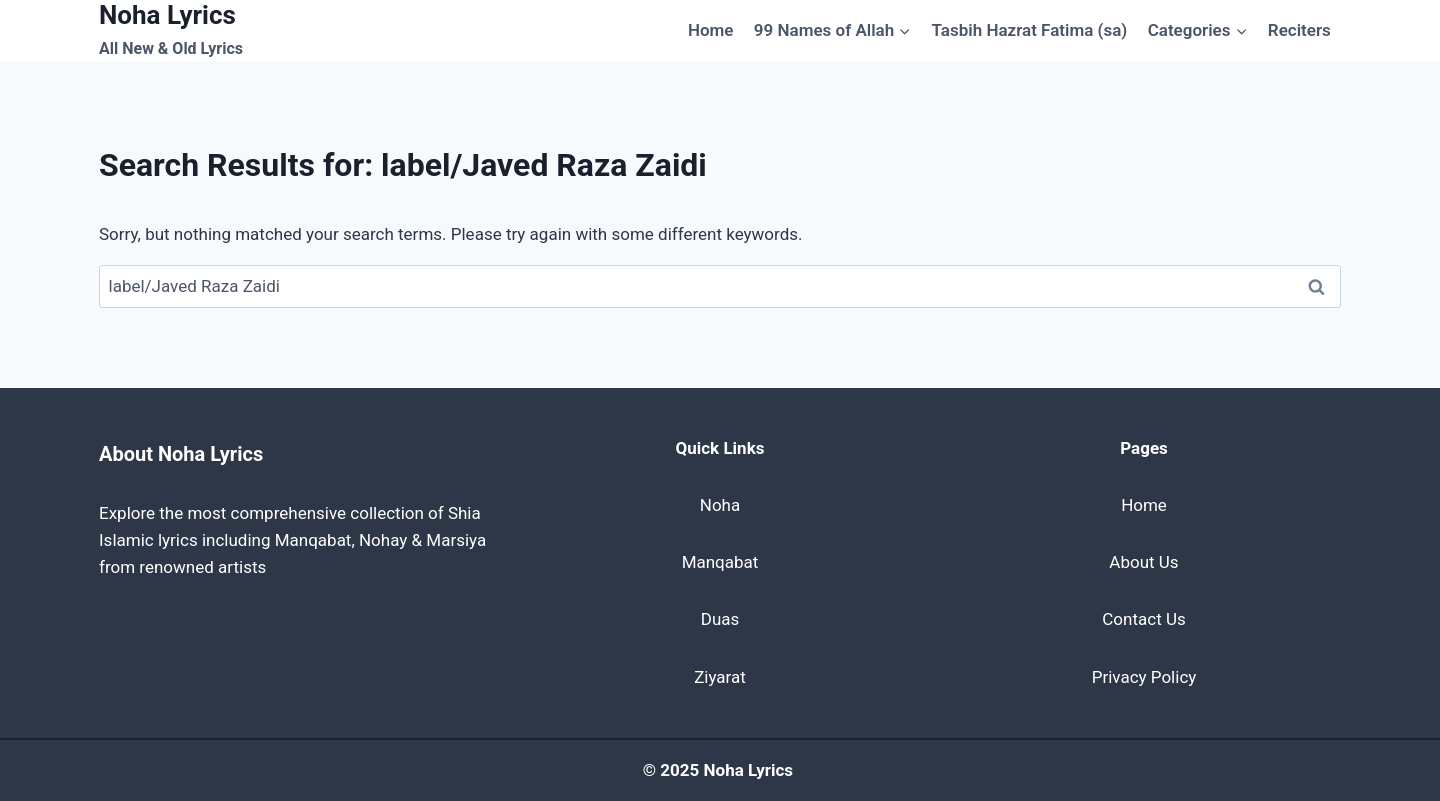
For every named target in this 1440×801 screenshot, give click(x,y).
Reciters (1299, 30)
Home (711, 30)
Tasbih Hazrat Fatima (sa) (1030, 30)
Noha (720, 505)
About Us (1143, 562)
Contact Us (1143, 619)
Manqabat (720, 562)
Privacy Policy (1144, 677)
